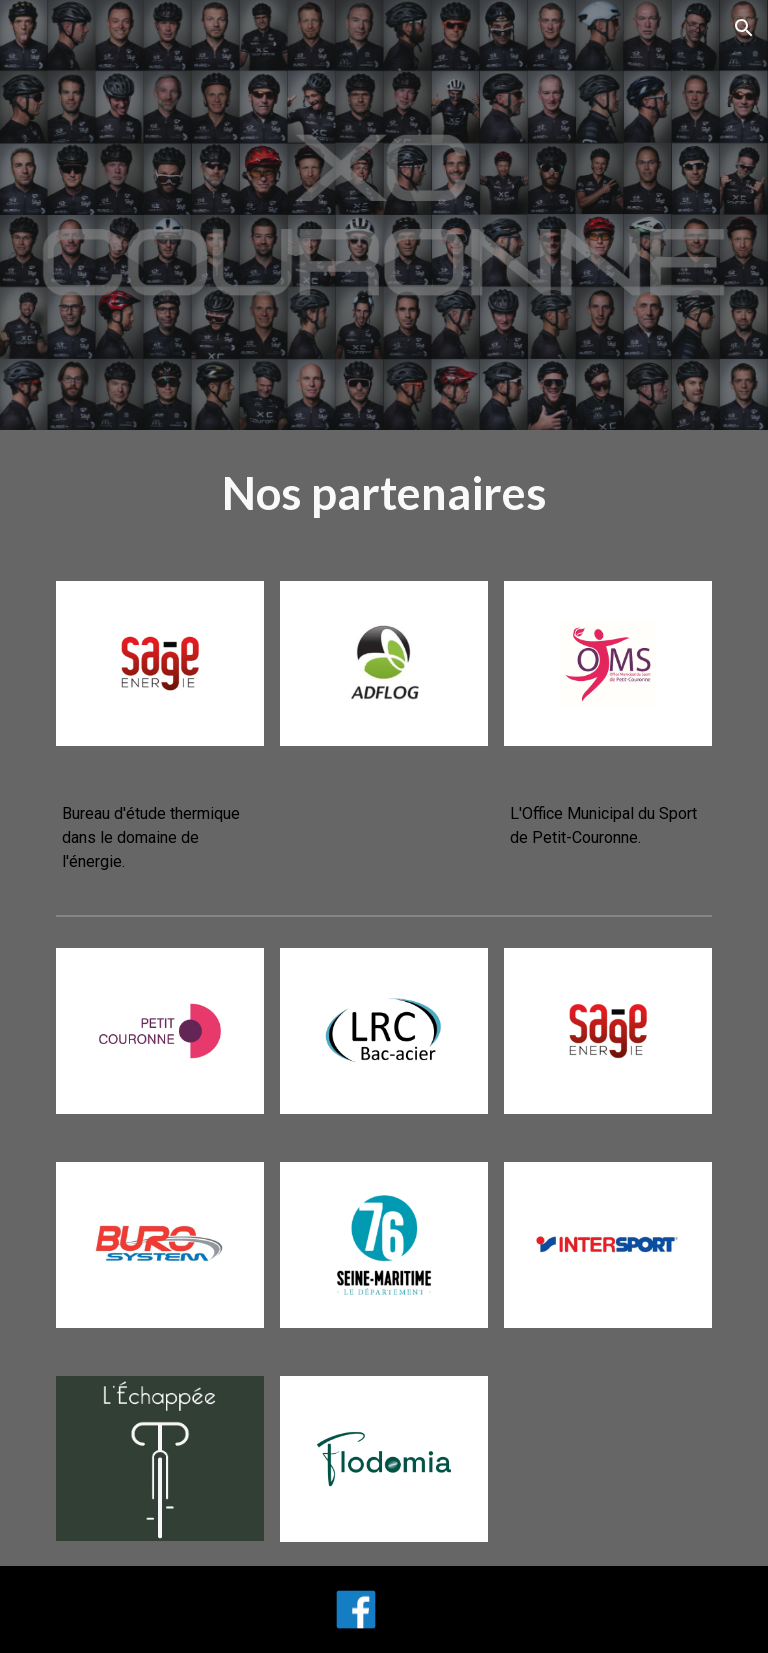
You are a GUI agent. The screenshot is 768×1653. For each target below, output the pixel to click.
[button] (744, 28)
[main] (383, 493)
